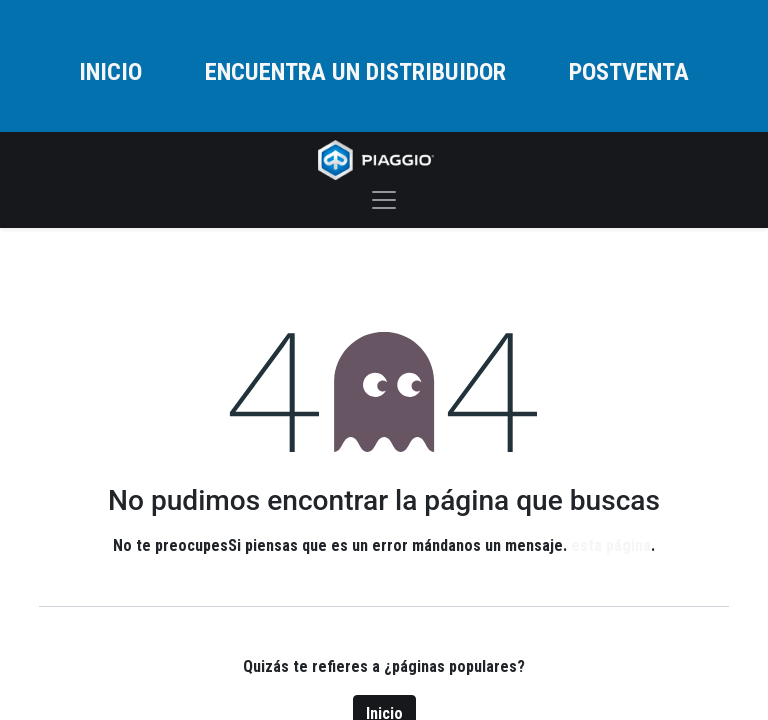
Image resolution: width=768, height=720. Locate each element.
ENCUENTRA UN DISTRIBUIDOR (355, 72)
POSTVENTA (629, 72)
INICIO (110, 72)
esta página (611, 545)
